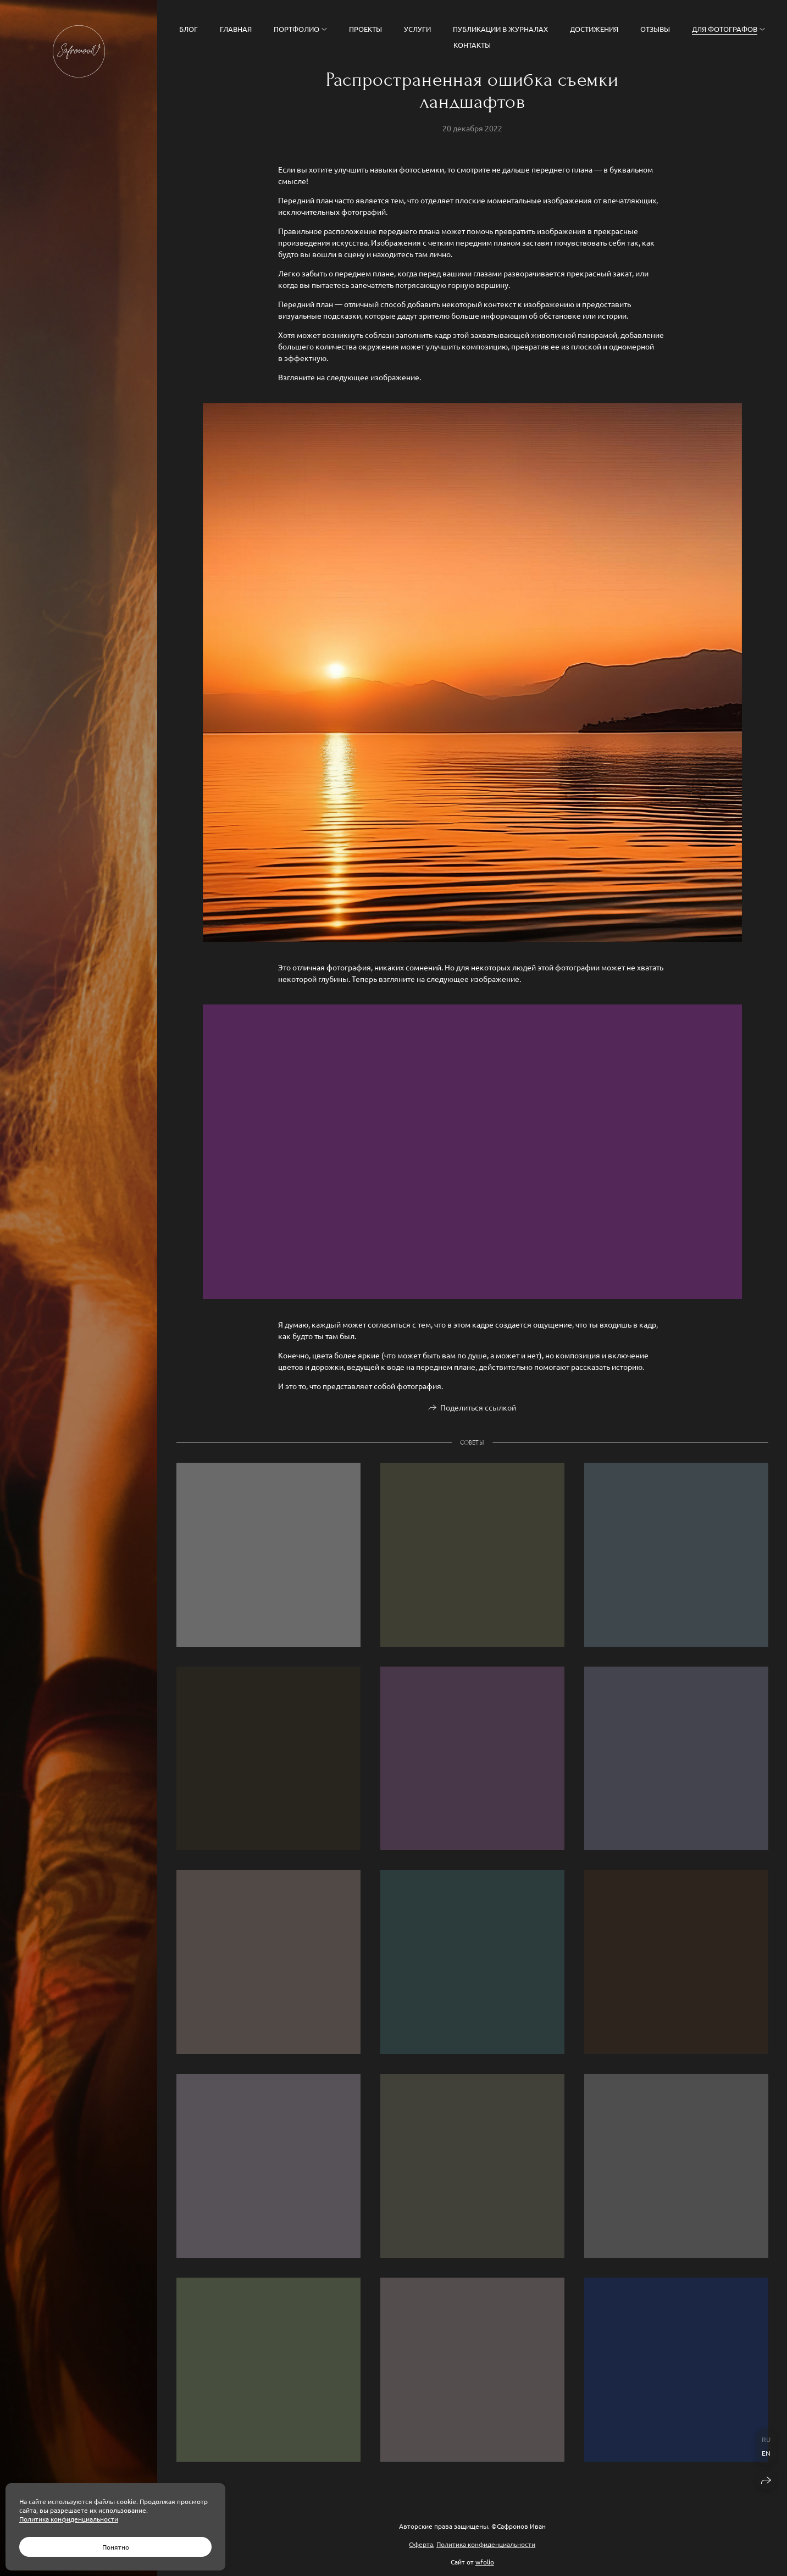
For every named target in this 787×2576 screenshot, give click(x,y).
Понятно (115, 2546)
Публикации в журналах (500, 29)
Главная (236, 29)
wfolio (484, 2561)
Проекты (365, 29)
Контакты (472, 44)
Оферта (421, 2544)
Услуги (417, 29)
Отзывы (655, 29)
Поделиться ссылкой (478, 1410)
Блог (188, 29)
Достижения (594, 29)
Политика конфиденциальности (485, 2544)
